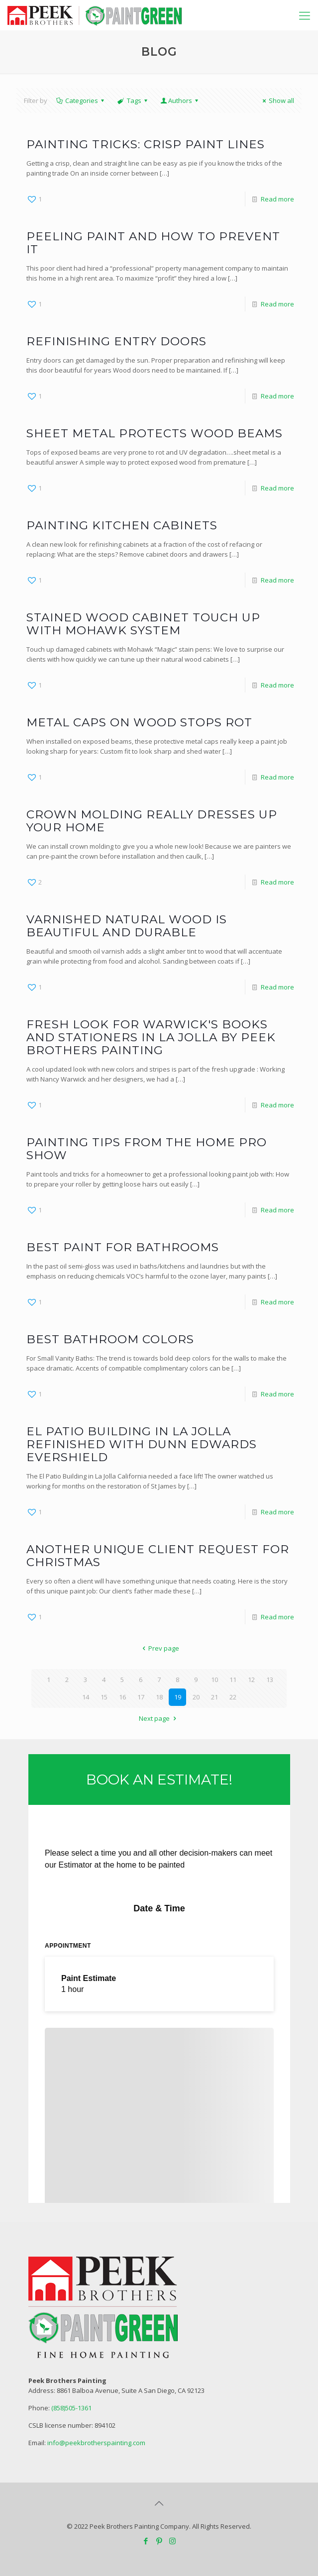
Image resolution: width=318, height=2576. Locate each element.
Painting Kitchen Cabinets (121, 525)
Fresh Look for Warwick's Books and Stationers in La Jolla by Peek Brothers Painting (151, 1037)
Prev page (159, 1648)
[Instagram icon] (172, 2541)
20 (196, 1696)
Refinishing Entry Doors (116, 341)
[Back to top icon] (159, 2503)
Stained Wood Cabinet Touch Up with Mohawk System (143, 623)
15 (104, 1696)
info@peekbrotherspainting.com (96, 2442)
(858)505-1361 (71, 2407)
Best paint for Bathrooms (122, 1247)
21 (214, 1696)
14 (85, 1696)
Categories (81, 100)
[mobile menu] (304, 14)
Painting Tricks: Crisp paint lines (145, 144)
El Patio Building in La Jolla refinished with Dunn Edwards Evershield (141, 1444)
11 (232, 1679)
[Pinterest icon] (159, 2541)
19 (177, 1696)
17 (140, 1696)
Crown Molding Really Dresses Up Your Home (151, 820)
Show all (277, 100)
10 (214, 1679)
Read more (277, 199)
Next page (159, 1718)
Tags (133, 100)
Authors (180, 100)
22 (232, 1696)
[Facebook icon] (145, 2541)
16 (122, 1696)
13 (269, 1679)
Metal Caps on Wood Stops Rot (139, 722)
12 (251, 1679)
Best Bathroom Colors (110, 1339)
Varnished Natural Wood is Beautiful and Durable (126, 925)
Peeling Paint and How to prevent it (153, 242)
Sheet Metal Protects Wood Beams (154, 433)
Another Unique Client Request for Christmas (157, 1555)
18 (159, 1696)
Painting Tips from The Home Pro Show (146, 1148)
